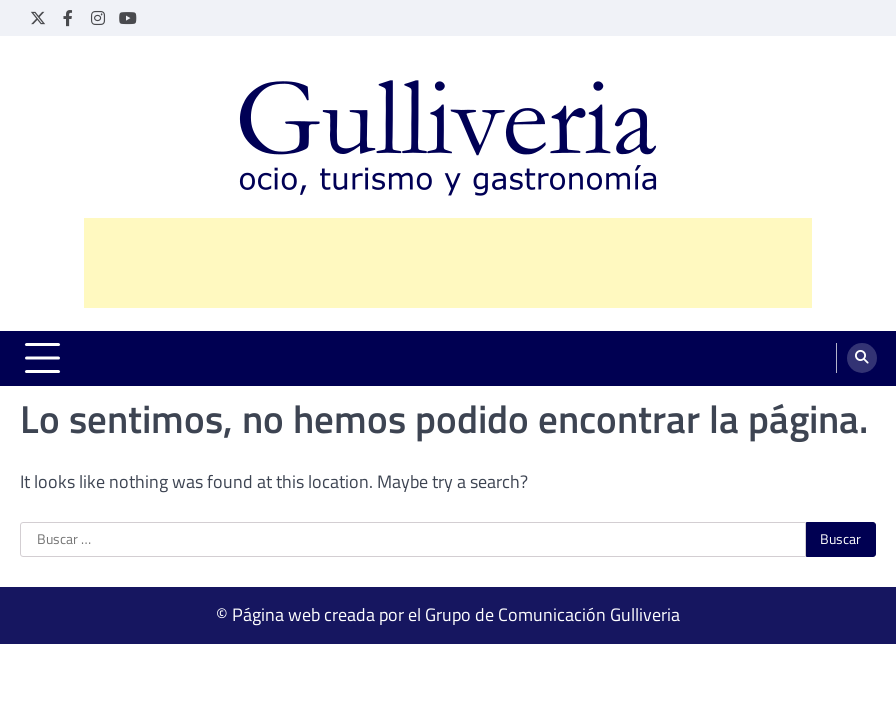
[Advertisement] (448, 263)
